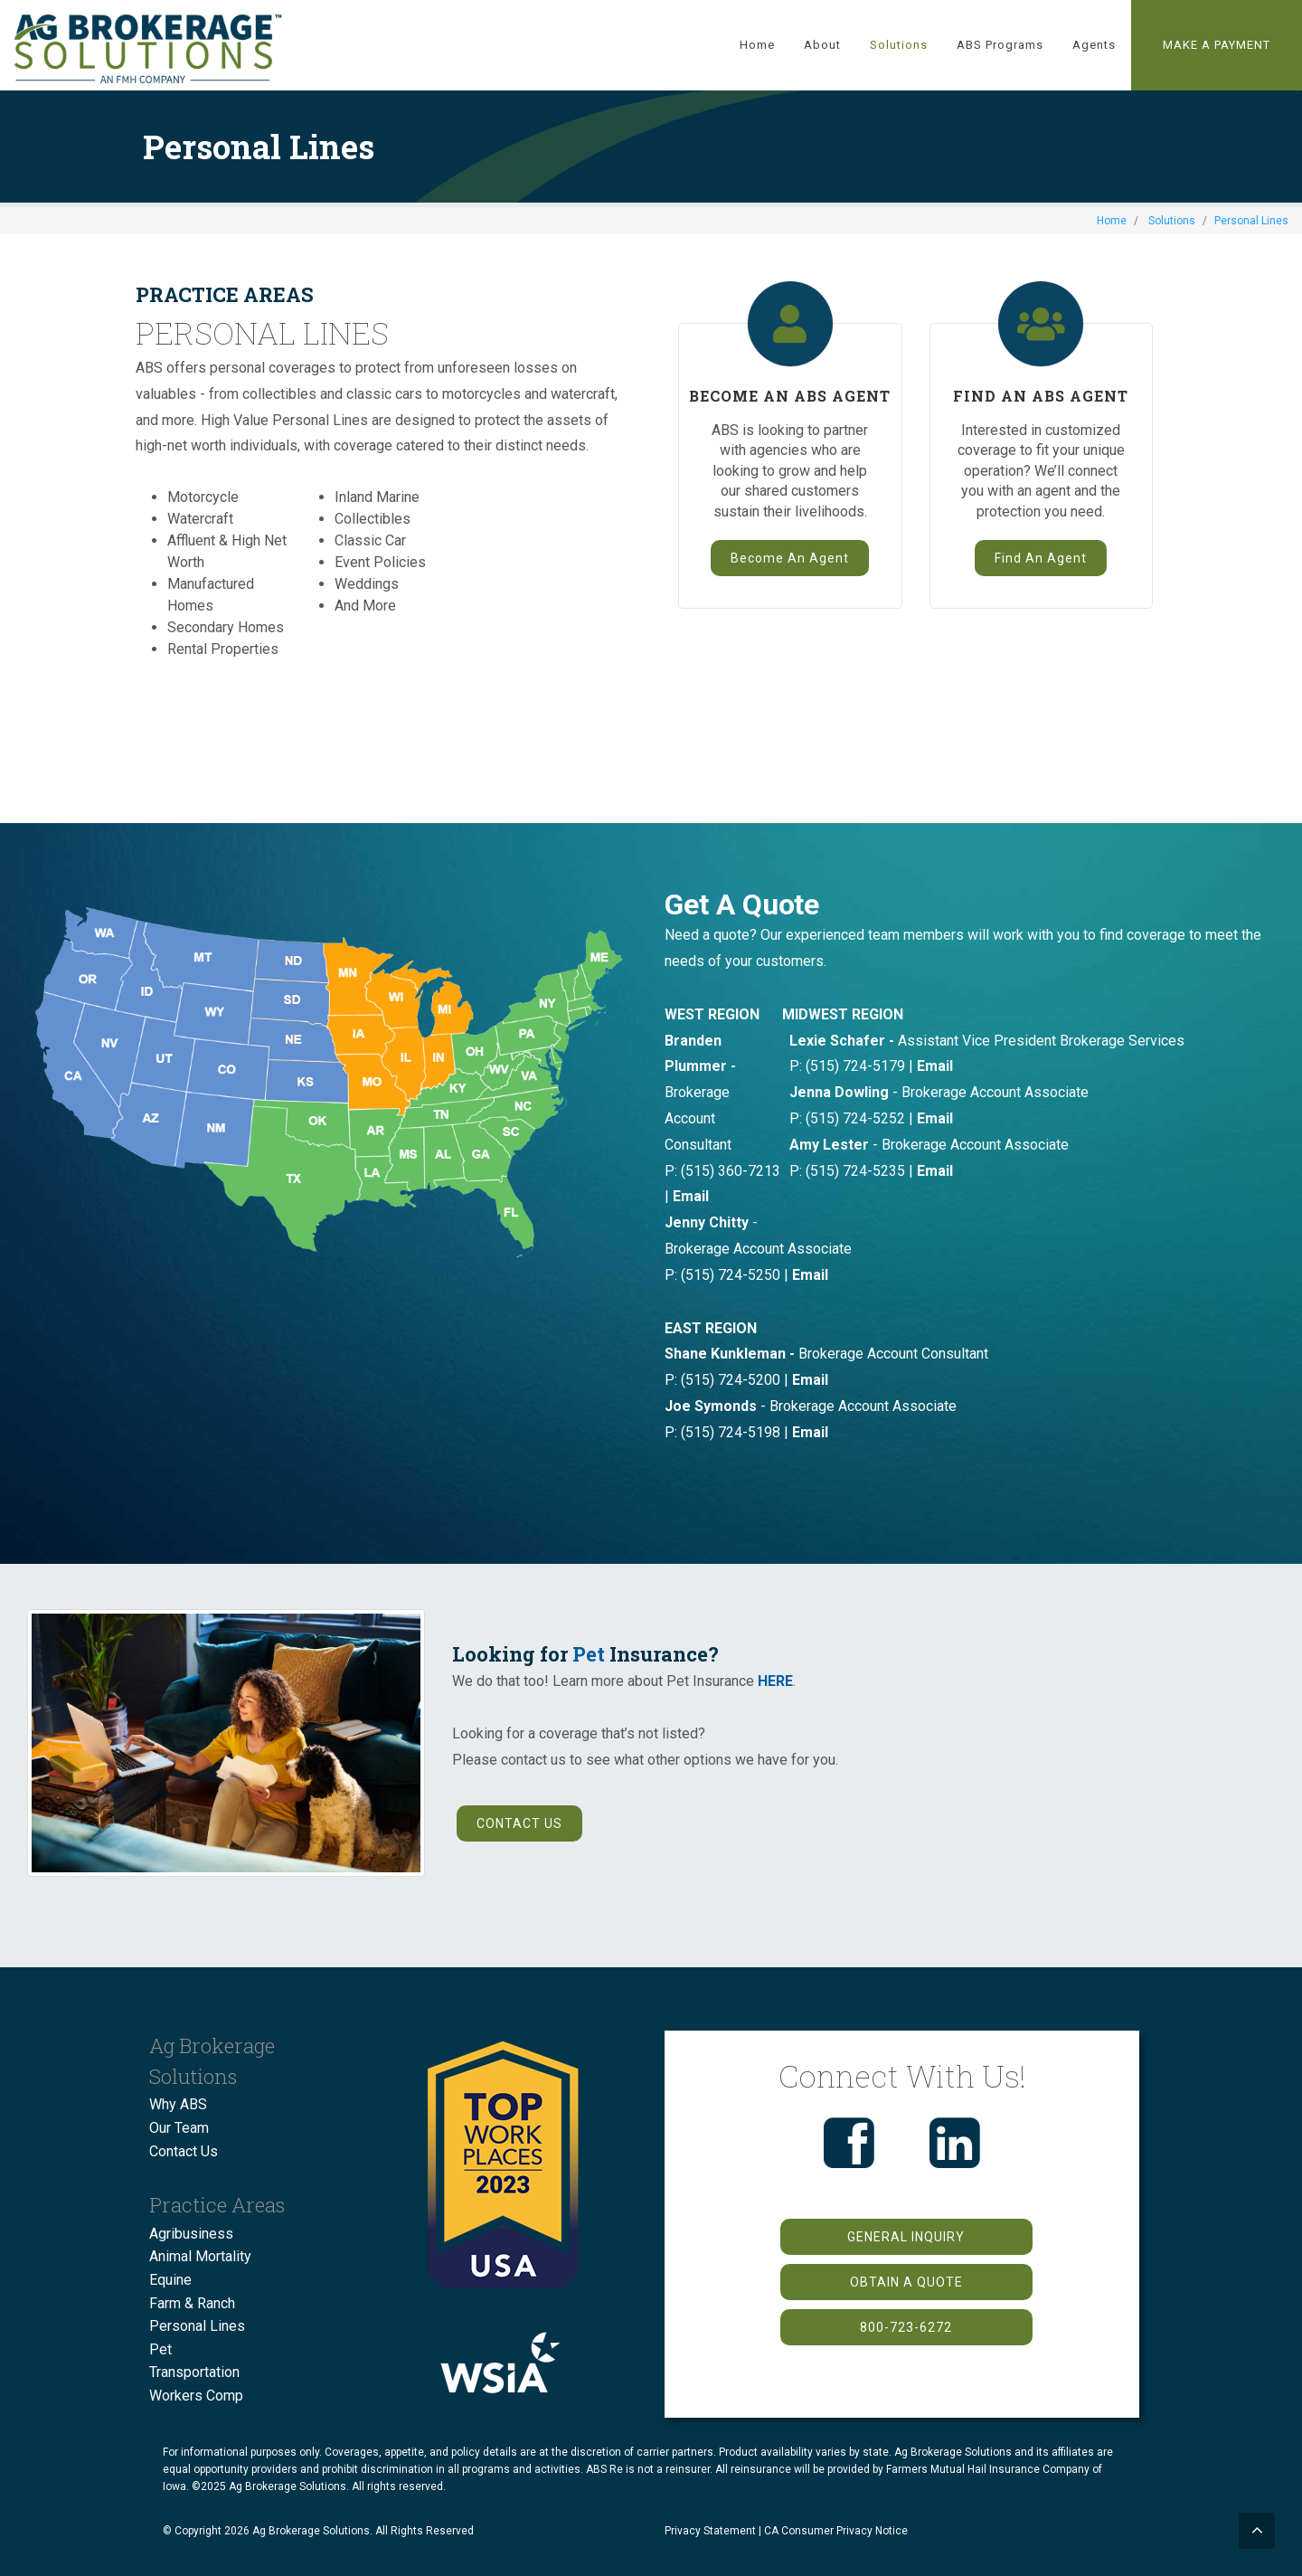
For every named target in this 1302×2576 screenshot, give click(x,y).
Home (1112, 220)
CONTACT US (519, 1823)
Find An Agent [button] (1041, 558)
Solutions (1171, 220)
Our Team (179, 2127)
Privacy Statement (710, 2530)
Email (935, 1066)
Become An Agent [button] (790, 558)
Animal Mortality (200, 2256)
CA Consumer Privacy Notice (836, 2530)
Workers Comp (196, 2395)
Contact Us (183, 2151)
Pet (588, 1654)
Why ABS (178, 2104)
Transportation (194, 2372)
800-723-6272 (906, 2327)
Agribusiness (191, 2233)
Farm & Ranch (192, 2303)
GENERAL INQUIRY (906, 2237)
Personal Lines (197, 2325)
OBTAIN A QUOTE (906, 2282)
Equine (170, 2279)
